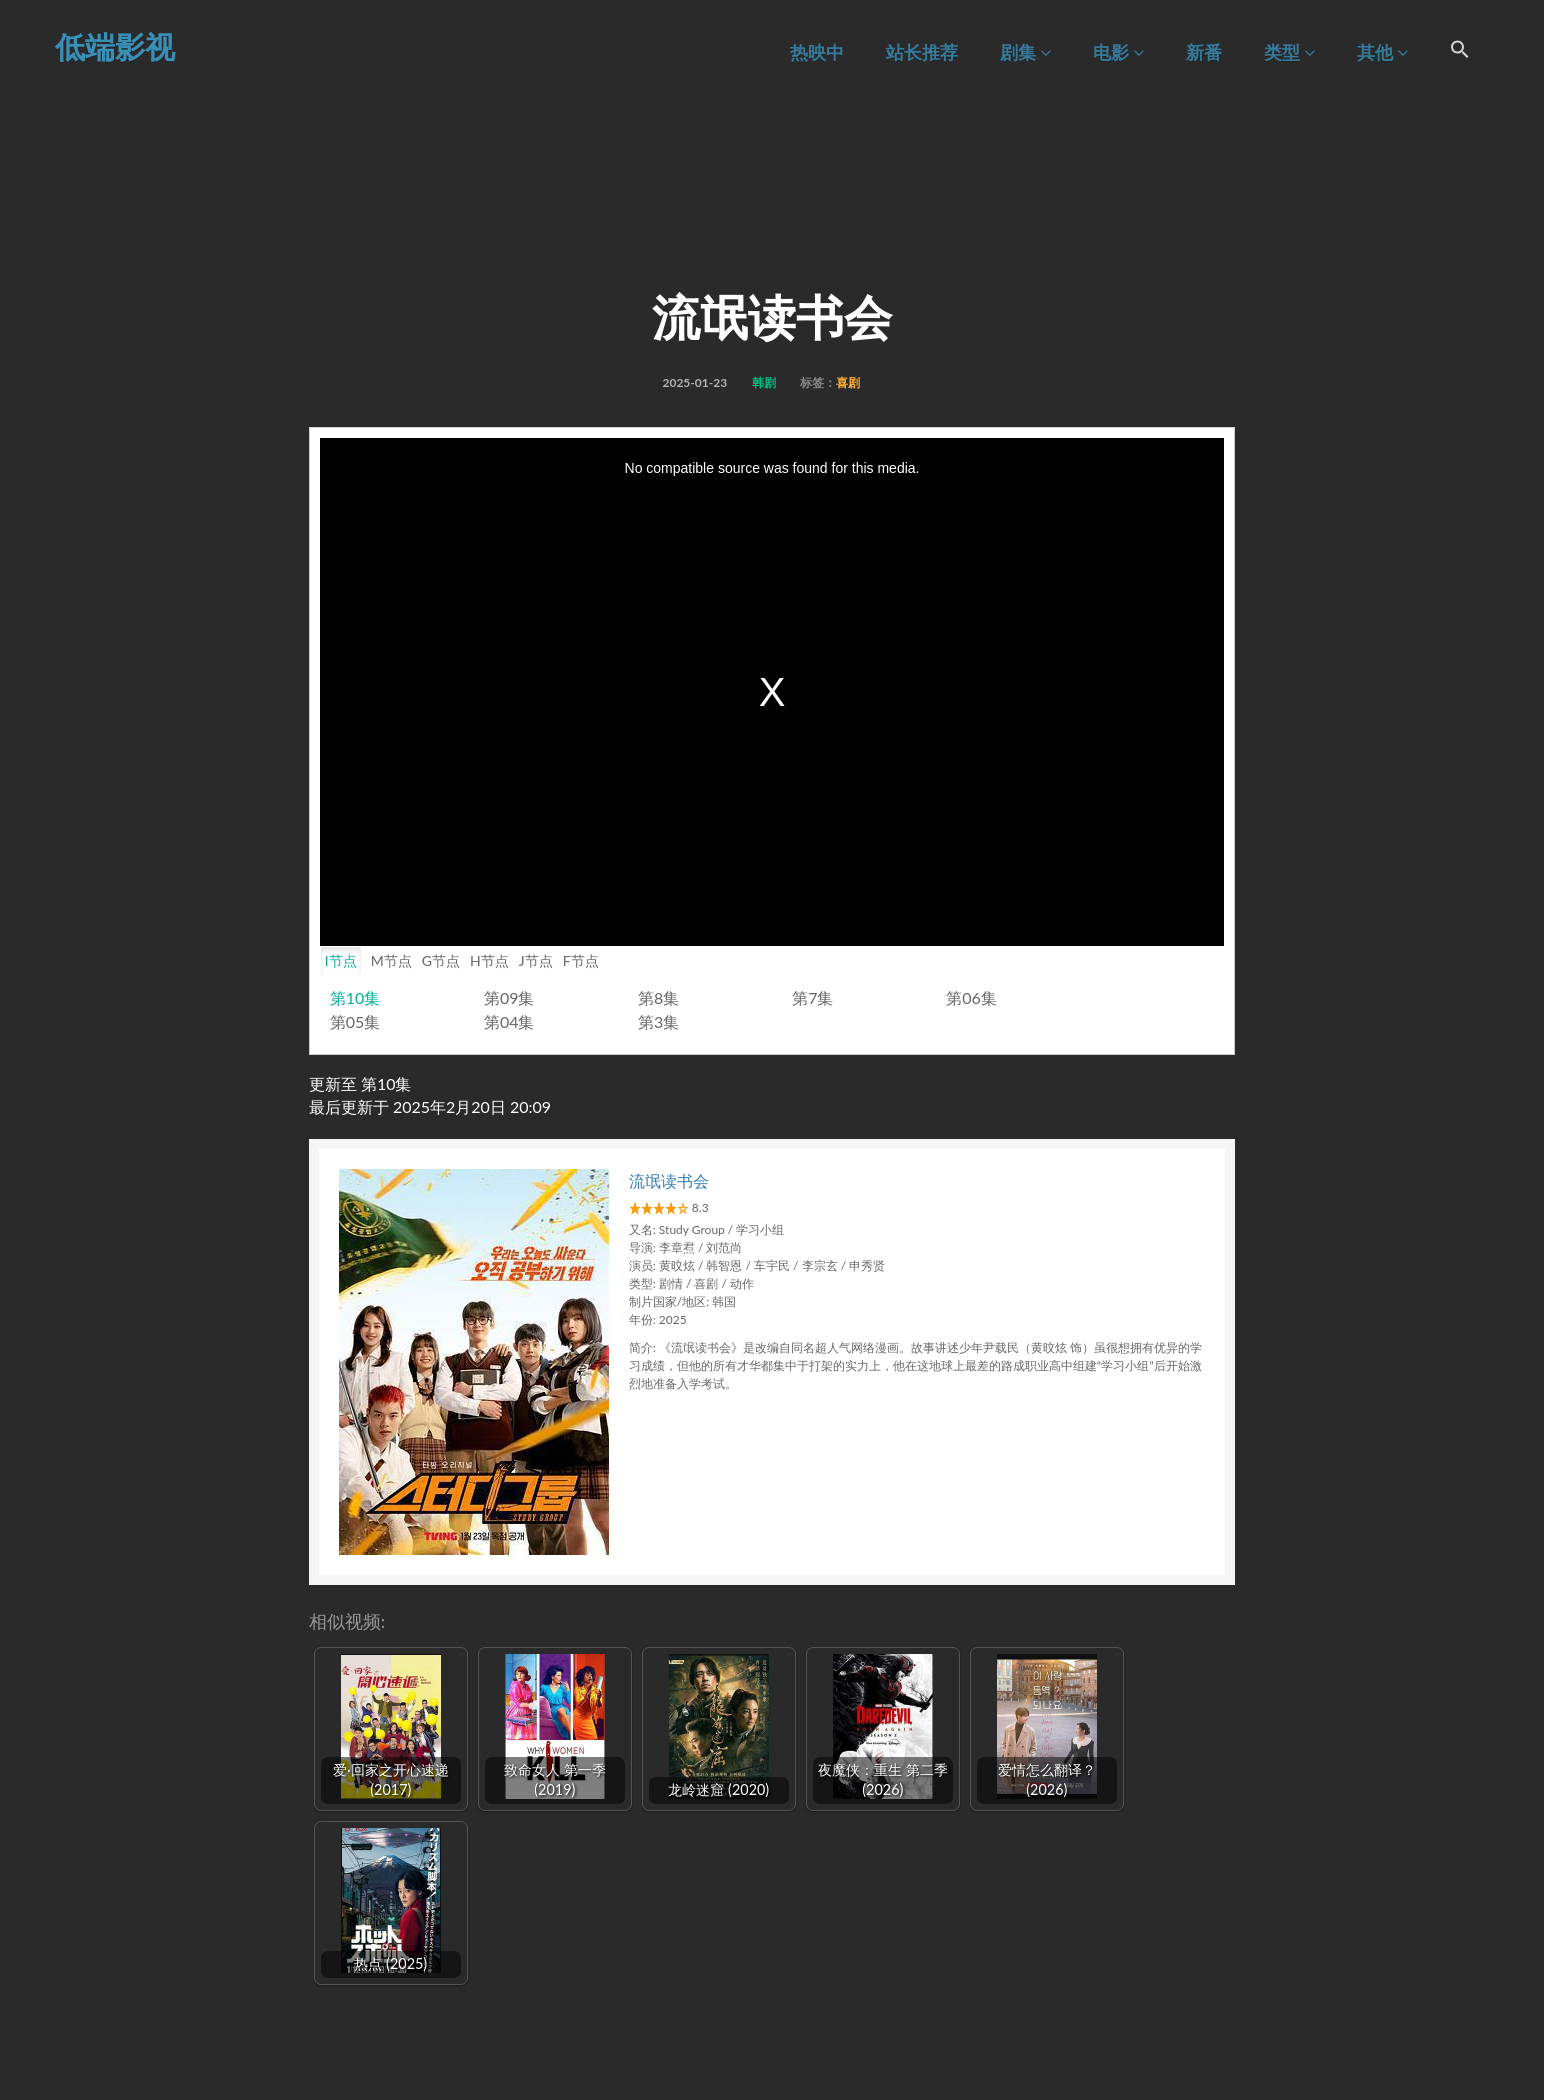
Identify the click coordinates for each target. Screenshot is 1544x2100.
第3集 (658, 1021)
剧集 (1025, 52)
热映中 (817, 52)
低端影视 (115, 46)
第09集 (509, 997)
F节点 (581, 960)
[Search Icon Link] (1460, 52)
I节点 (341, 960)
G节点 (441, 960)
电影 (1118, 52)
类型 (1289, 52)
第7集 (812, 997)
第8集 (658, 997)
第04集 (509, 1021)
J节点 (536, 960)
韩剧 (764, 382)
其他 (1382, 52)
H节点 (489, 960)
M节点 (391, 960)
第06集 (971, 997)
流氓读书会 (669, 1180)
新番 (1204, 52)
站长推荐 (922, 52)
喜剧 (848, 382)
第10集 (355, 997)
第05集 (355, 1021)
